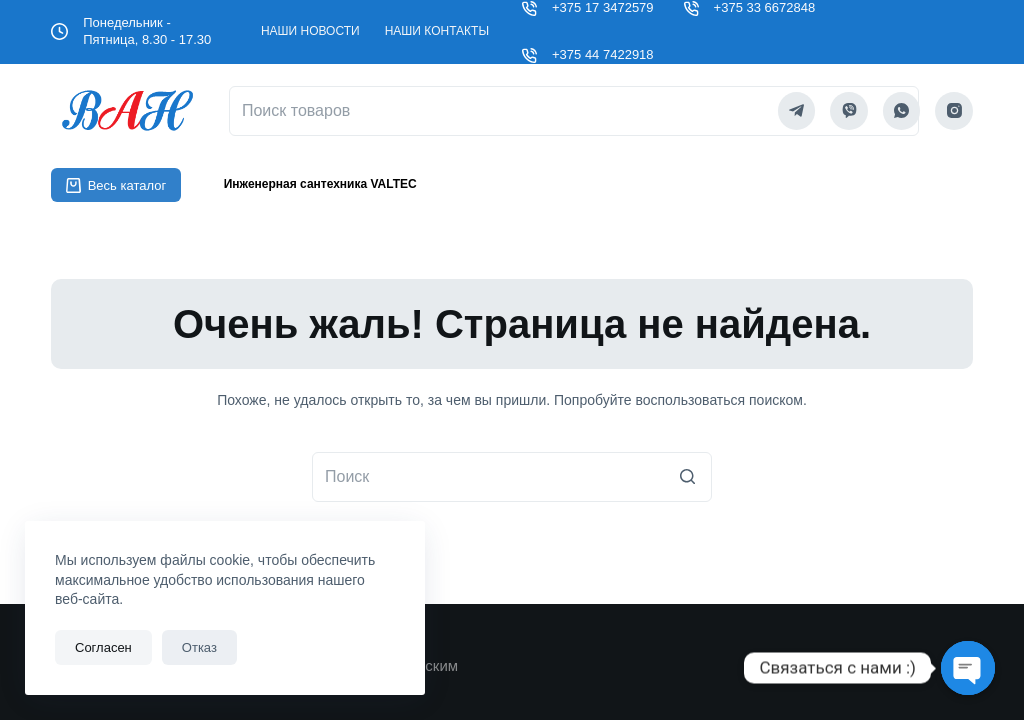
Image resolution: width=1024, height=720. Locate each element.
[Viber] (849, 111)
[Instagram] (954, 111)
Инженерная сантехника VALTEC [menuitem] (320, 184)
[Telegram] (797, 111)
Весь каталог (116, 185)
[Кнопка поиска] (687, 477)
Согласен (103, 647)
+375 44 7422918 (603, 54)
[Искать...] (512, 477)
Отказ (199, 647)
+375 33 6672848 (765, 7)
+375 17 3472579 (603, 7)
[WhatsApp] (902, 111)
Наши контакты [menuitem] (437, 31)
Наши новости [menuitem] (310, 31)
